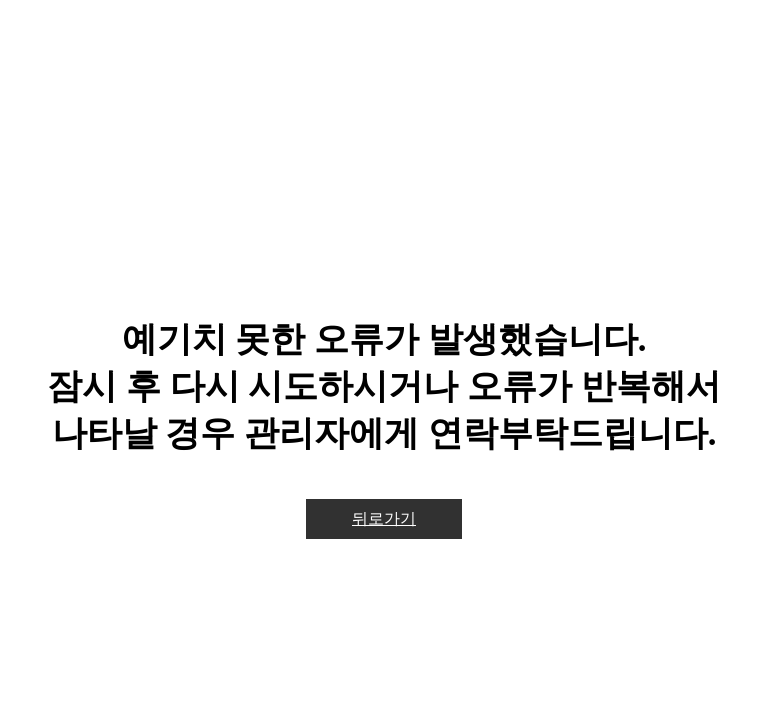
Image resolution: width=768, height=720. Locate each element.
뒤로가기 (384, 518)
